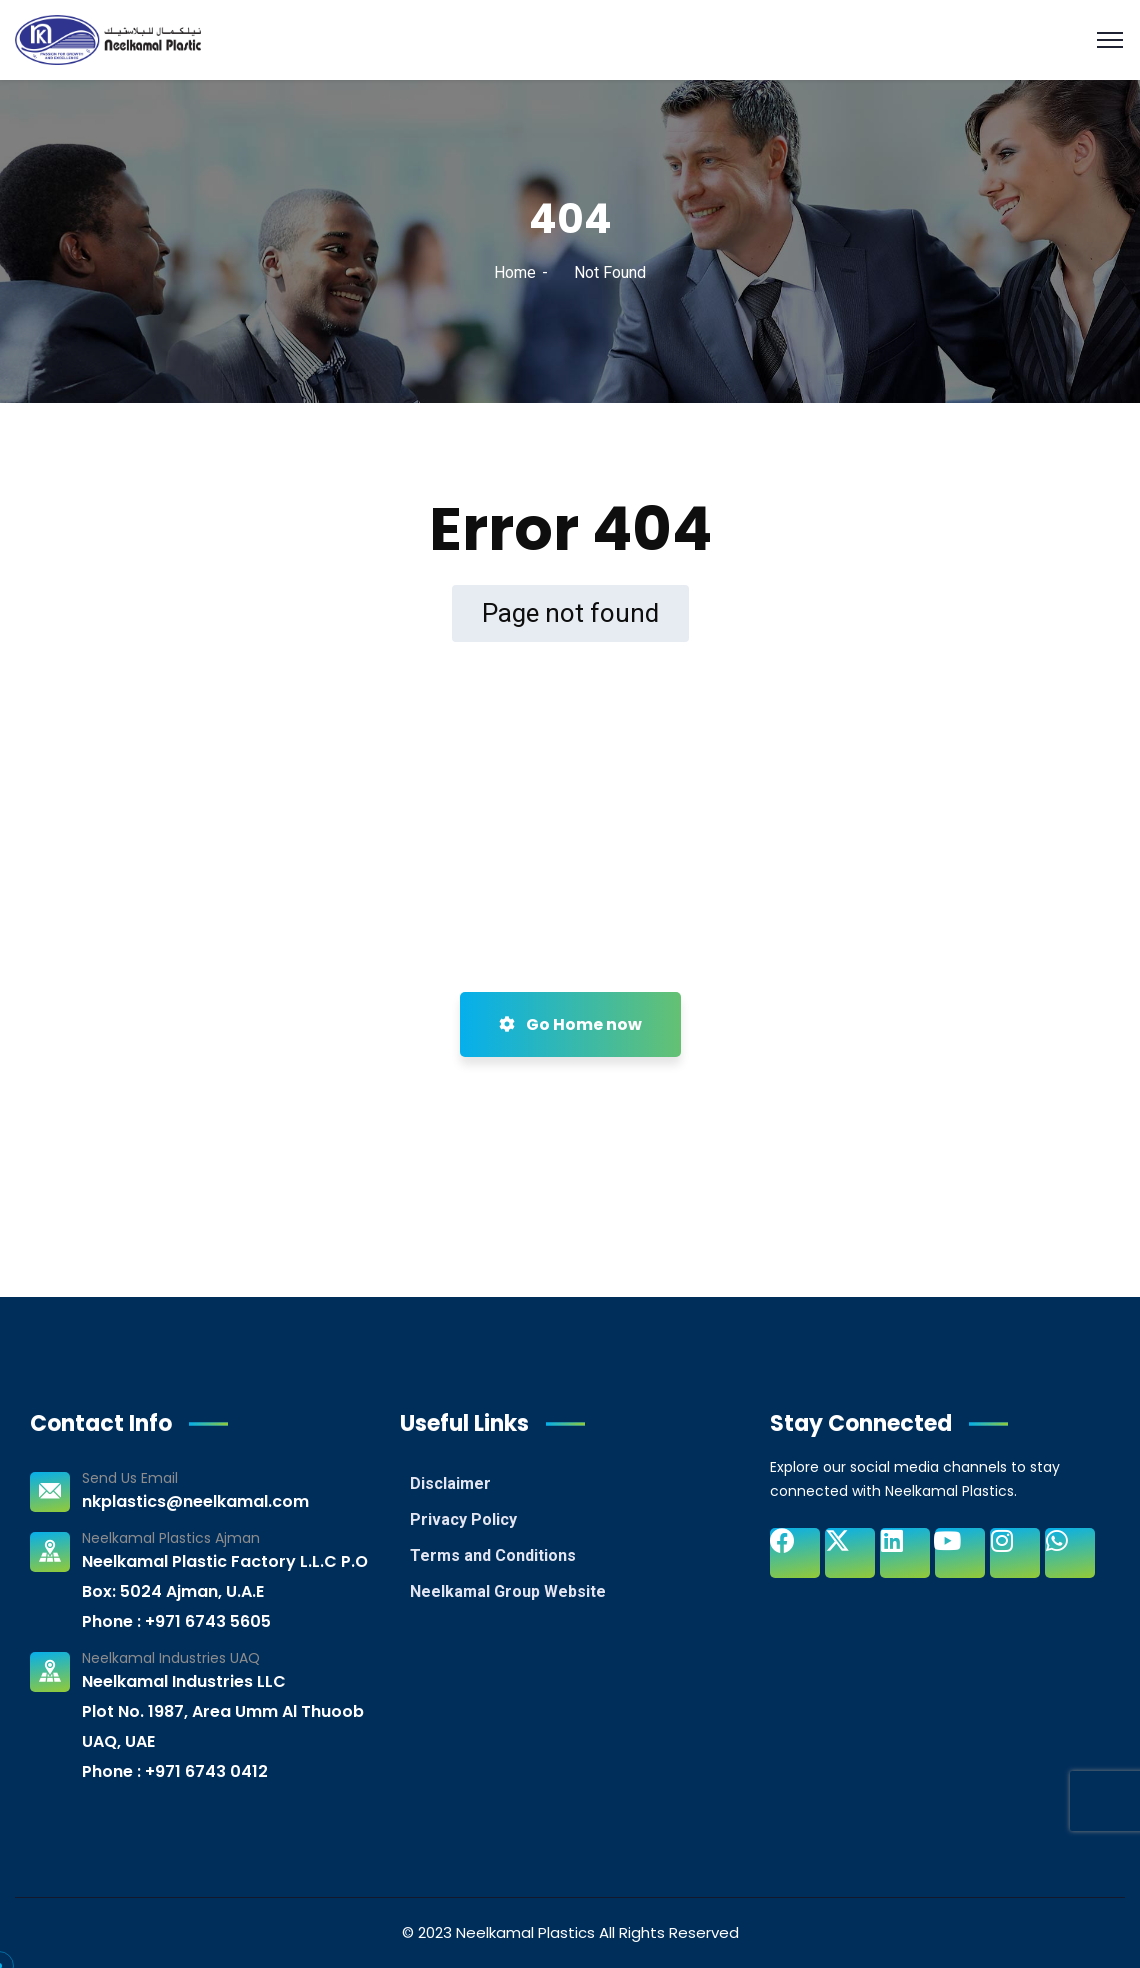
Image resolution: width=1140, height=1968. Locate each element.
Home (515, 272)
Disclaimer (450, 1483)
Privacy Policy (463, 1519)
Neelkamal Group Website (508, 1591)
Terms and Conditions (493, 1555)
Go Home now (570, 1024)
